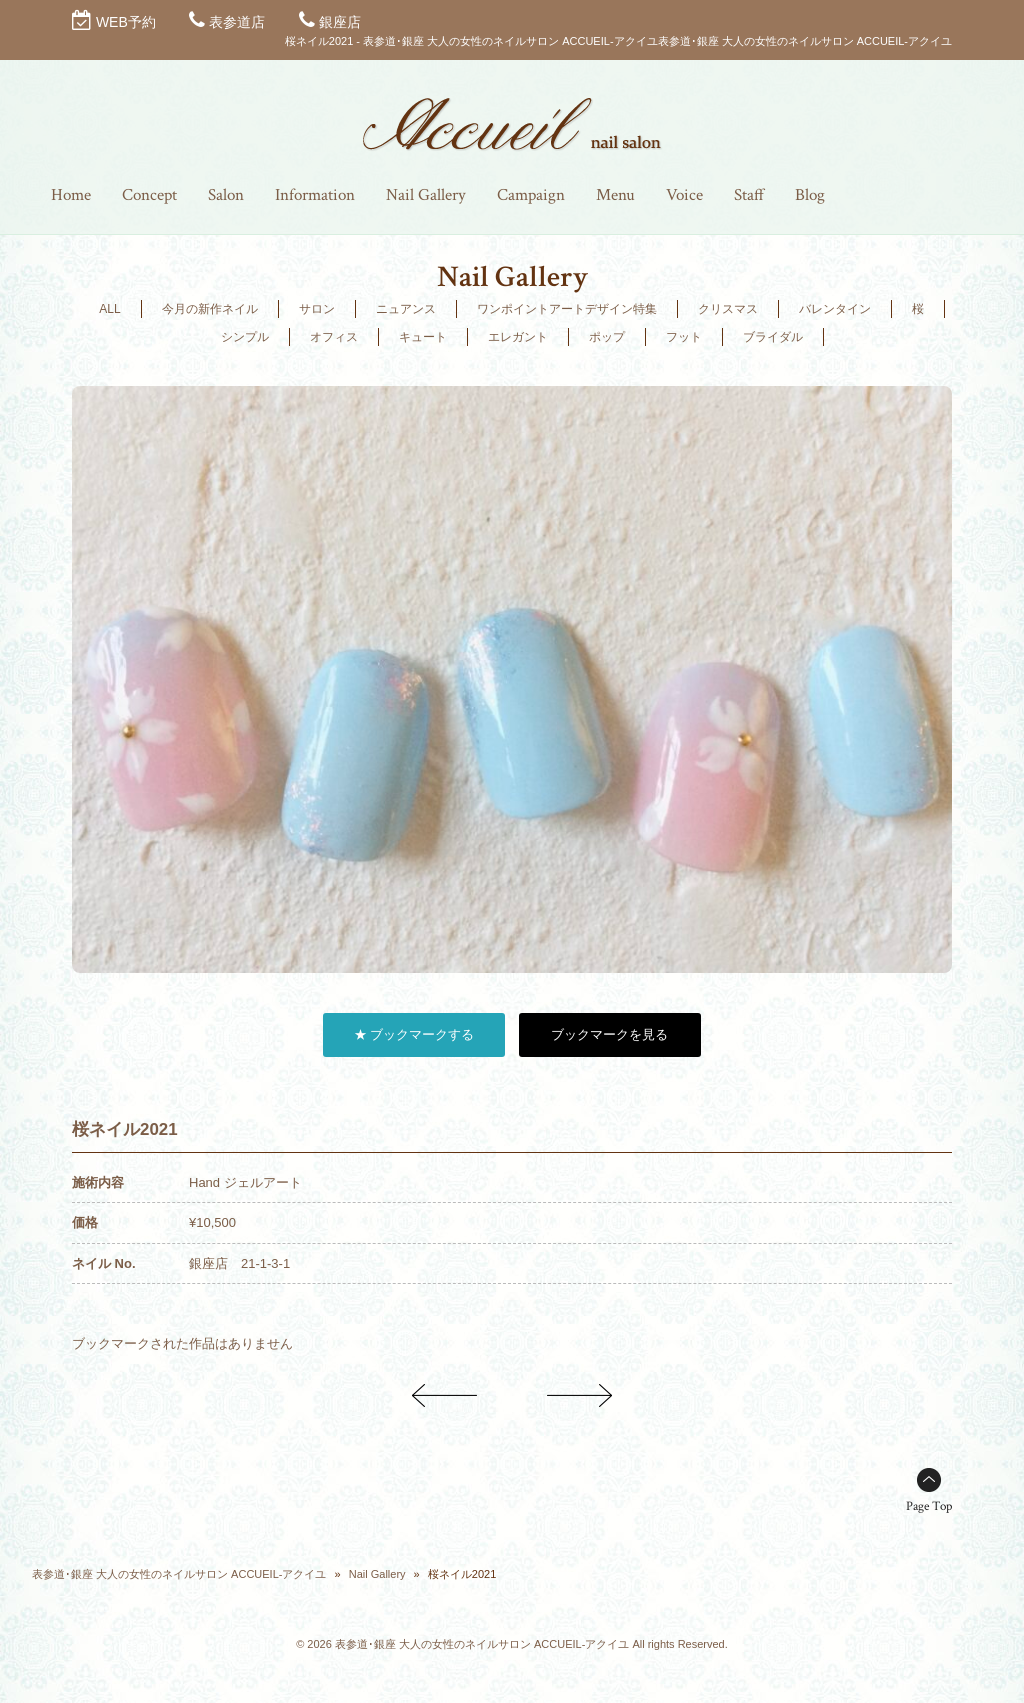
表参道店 (237, 22)
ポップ (607, 337)
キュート (423, 337)
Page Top (929, 1506)
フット (684, 337)
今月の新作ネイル (210, 309)
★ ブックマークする (414, 1034)
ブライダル (773, 337)
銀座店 (340, 22)
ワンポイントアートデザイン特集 (567, 309)
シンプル (245, 337)
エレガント (518, 337)
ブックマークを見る (609, 1034)
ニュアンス (406, 309)
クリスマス (728, 309)
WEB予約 (126, 22)
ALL (109, 309)
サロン (317, 309)
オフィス (334, 337)
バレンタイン (835, 309)
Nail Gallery (377, 1574)
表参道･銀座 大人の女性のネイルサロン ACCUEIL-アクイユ (179, 1574)
